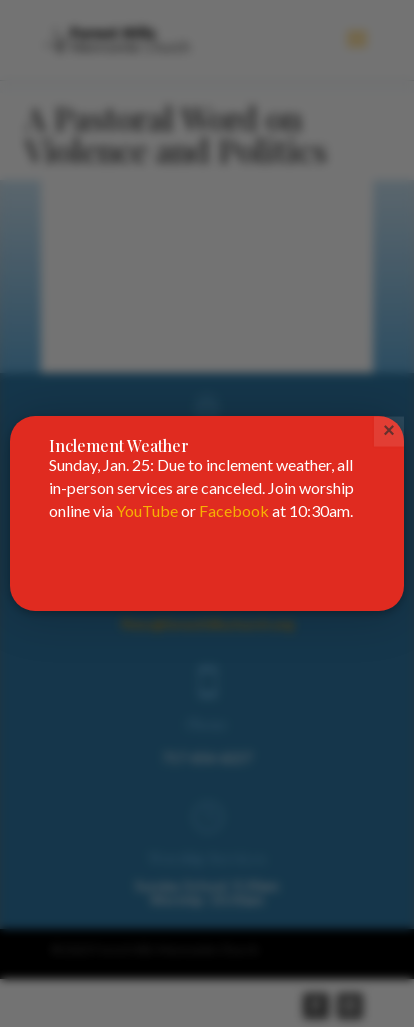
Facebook (234, 510)
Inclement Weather (119, 445)
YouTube (147, 510)
